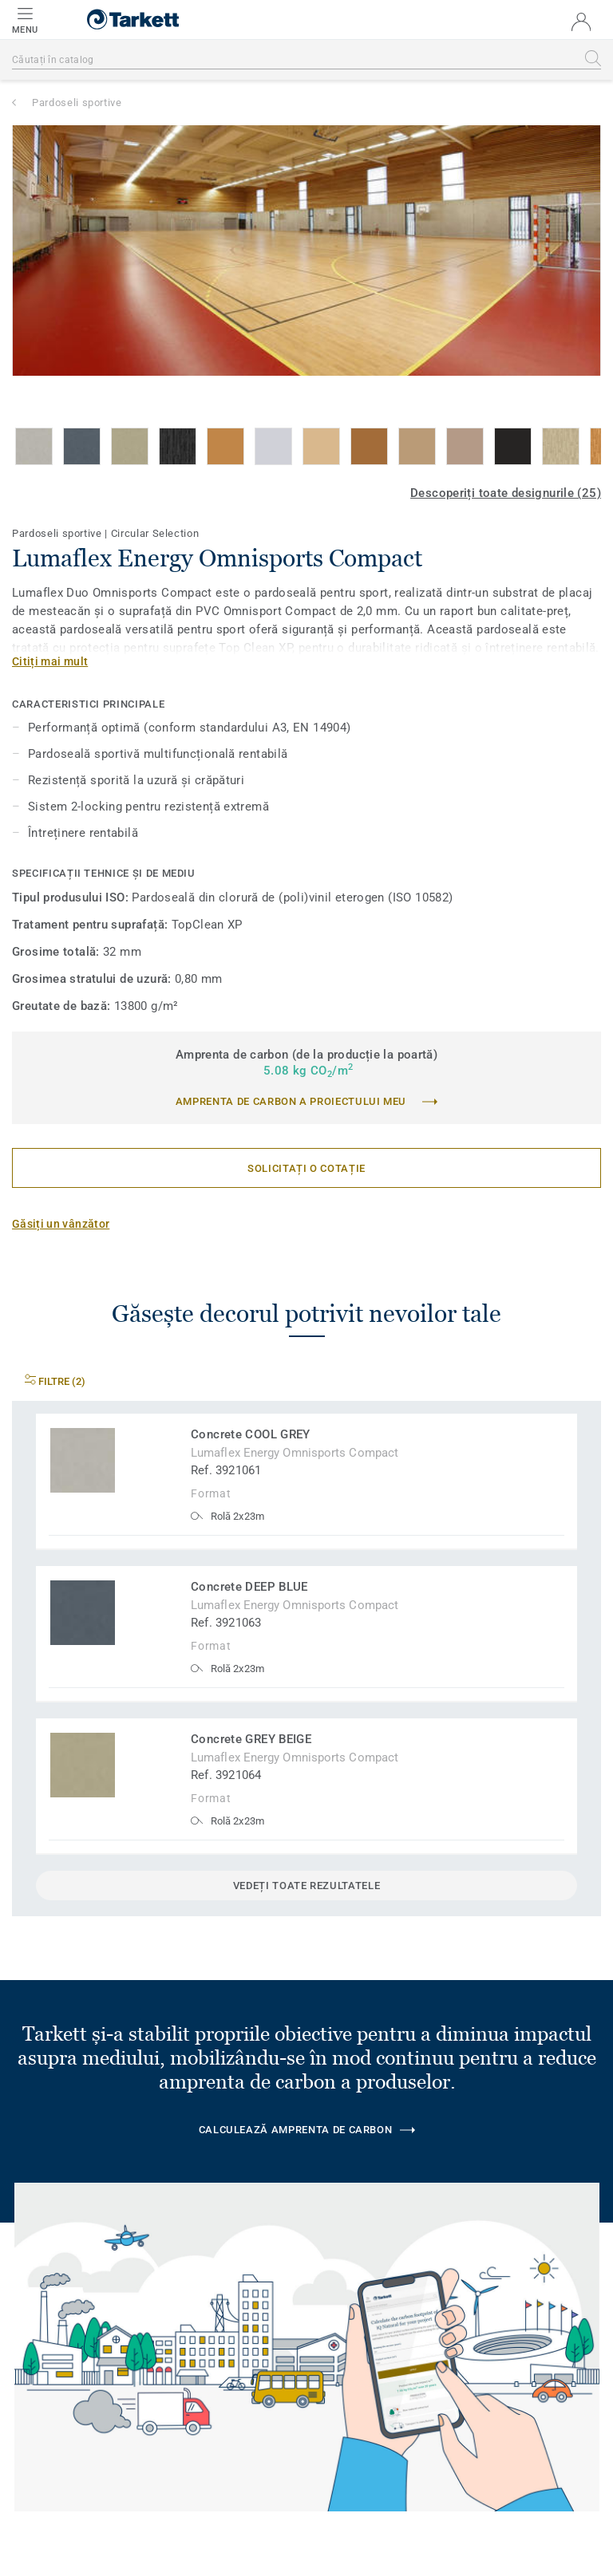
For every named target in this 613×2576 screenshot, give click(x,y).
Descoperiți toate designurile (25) (505, 493)
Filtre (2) (55, 1381)
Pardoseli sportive (77, 102)
